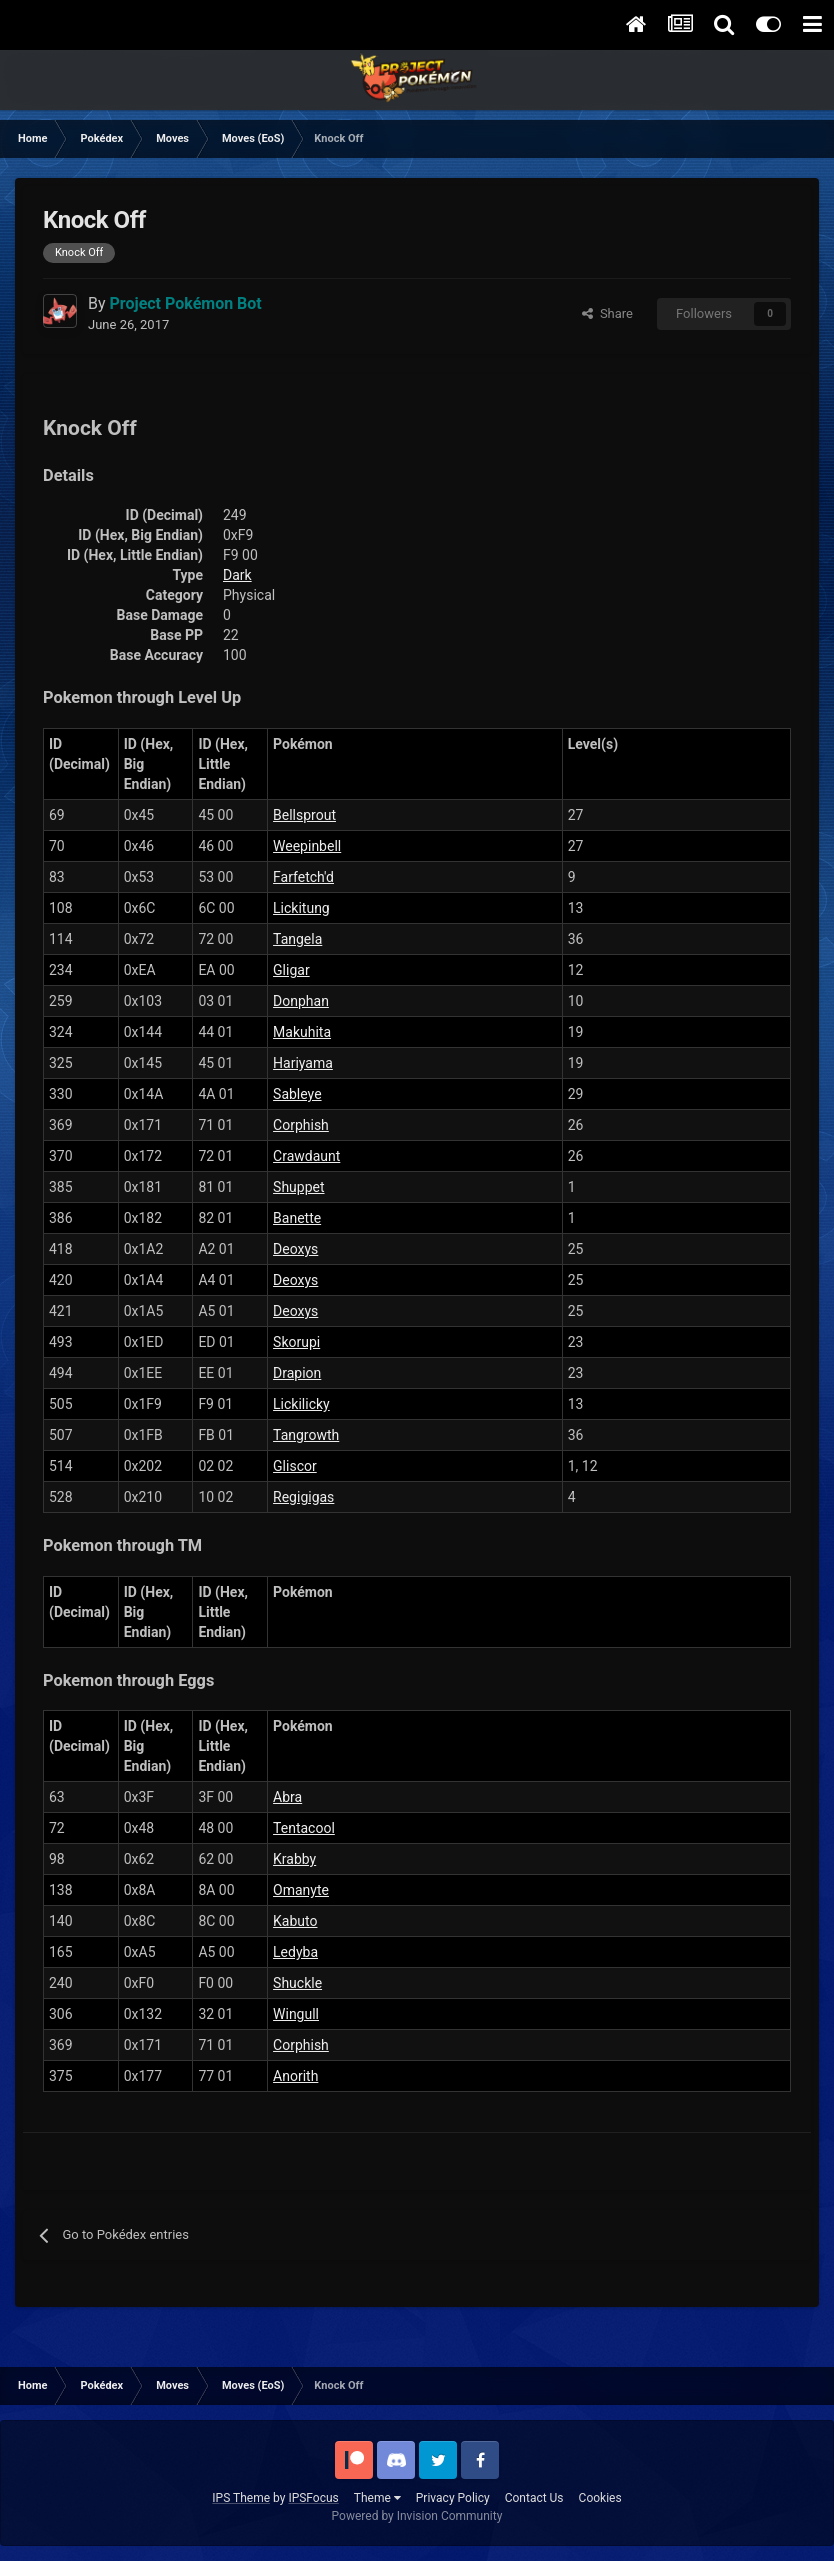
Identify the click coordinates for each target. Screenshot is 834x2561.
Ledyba (295, 1952)
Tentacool (304, 1828)
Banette (297, 1218)
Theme (377, 2498)
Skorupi (296, 1342)
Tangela (297, 939)
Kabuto (295, 1921)
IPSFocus (313, 2498)
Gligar (291, 970)
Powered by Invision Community (417, 2516)
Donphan (301, 1001)
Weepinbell (307, 846)
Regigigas (303, 1497)
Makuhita (302, 1032)
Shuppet (298, 1187)
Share (607, 313)
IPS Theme (241, 2498)
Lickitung (301, 908)
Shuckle (297, 1983)
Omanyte (301, 1890)
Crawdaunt (306, 1156)
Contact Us (534, 2498)
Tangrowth (306, 1435)
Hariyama (303, 1063)
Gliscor (295, 1466)
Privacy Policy (453, 2498)
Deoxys (295, 1249)
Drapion (297, 1373)
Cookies (600, 2498)
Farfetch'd (303, 877)
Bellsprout (304, 815)
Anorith (295, 2076)
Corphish (301, 1125)
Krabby (294, 1859)
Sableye (297, 1094)
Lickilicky (301, 1404)
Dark (237, 575)
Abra (287, 1797)
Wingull (296, 2014)
